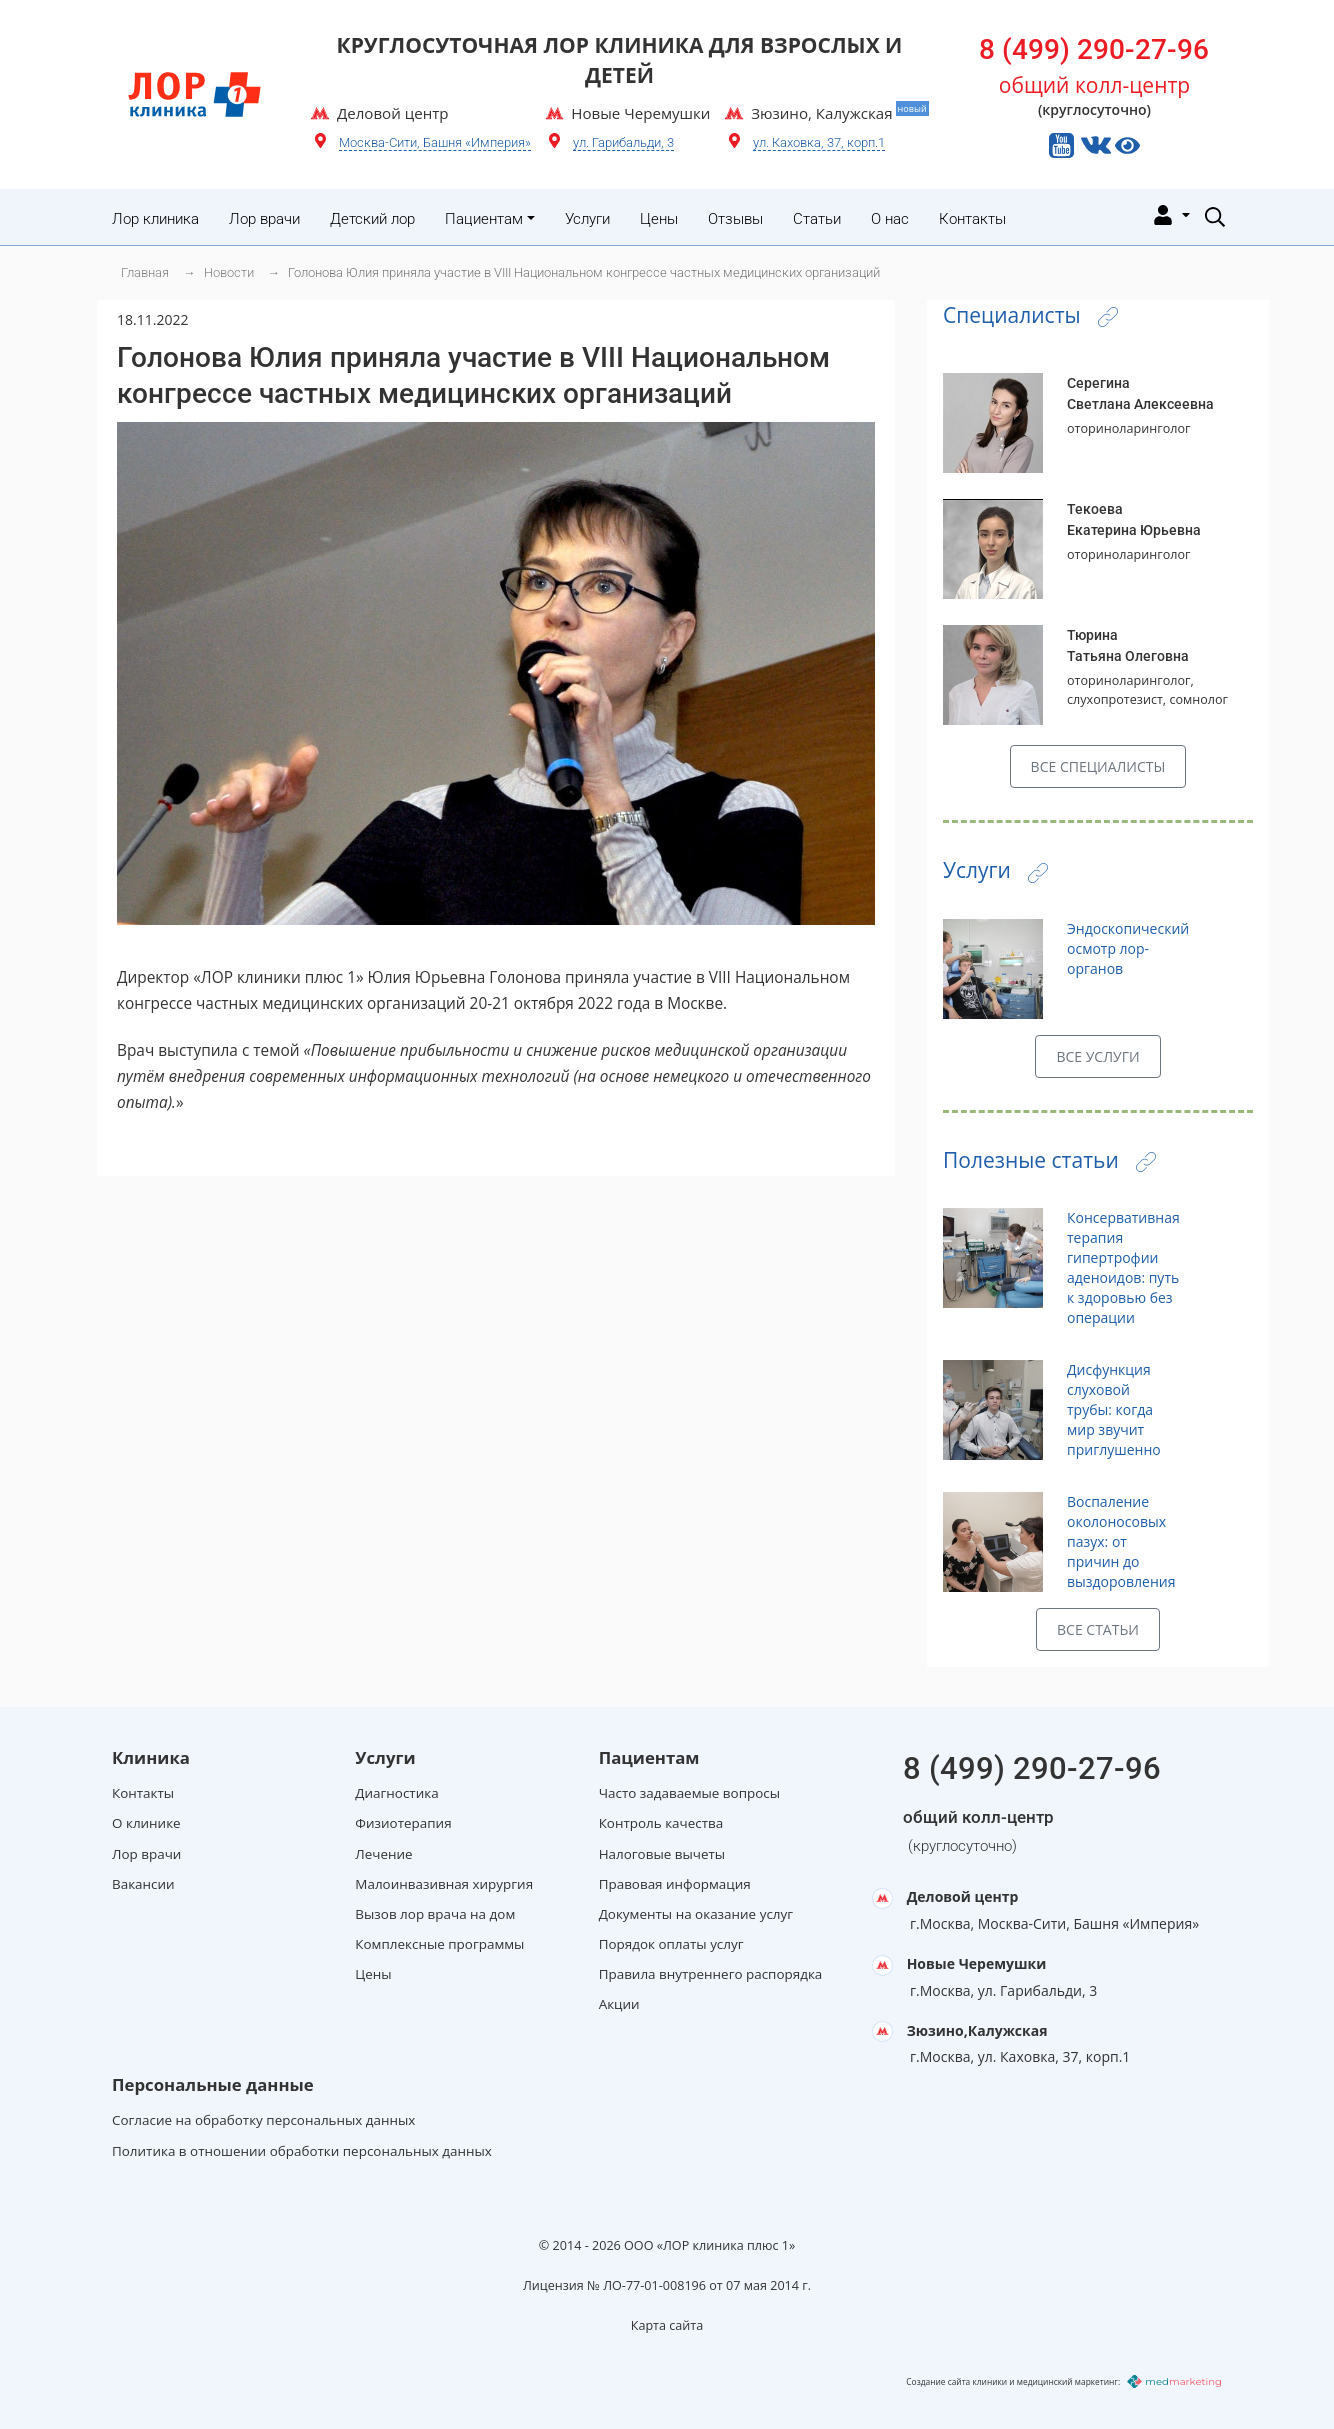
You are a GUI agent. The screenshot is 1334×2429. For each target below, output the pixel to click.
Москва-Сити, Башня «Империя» (435, 142)
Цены (659, 219)
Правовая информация (675, 1884)
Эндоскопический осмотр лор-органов (1128, 948)
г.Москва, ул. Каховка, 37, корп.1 (1020, 2056)
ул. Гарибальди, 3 (623, 142)
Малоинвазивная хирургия (444, 1884)
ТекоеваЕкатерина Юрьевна (1134, 519)
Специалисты (1030, 315)
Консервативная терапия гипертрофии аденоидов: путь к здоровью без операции (1123, 1267)
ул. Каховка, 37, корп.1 (819, 142)
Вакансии (143, 1884)
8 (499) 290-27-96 (1094, 49)
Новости (229, 272)
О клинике (146, 1823)
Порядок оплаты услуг (671, 1944)
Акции (619, 2004)
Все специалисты (1098, 766)
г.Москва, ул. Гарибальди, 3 (1003, 1990)
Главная (145, 272)
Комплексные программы (439, 1944)
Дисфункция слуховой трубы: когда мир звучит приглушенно (1114, 1409)
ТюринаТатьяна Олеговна (1128, 645)
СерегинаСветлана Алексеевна (1140, 393)
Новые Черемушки (977, 1963)
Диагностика (396, 1793)
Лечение (383, 1854)
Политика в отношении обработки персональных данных (302, 2151)
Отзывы (735, 219)
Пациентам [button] (484, 219)
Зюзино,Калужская (977, 2030)
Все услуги (1097, 1056)
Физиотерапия (403, 1823)
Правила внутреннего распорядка (711, 1974)
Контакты (972, 219)
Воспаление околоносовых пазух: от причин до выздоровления (1121, 1541)
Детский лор (372, 219)
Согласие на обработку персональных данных (263, 2120)
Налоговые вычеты (662, 1854)
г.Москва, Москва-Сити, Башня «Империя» (1054, 1923)
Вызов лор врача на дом (435, 1914)
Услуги (587, 219)
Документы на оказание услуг (696, 1914)
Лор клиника (155, 219)
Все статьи (1098, 1629)
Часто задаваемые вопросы (689, 1793)
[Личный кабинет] (1169, 214)
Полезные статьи (1049, 1160)
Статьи (817, 219)
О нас (890, 219)
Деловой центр (963, 1896)
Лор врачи (264, 219)
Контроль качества (661, 1823)
